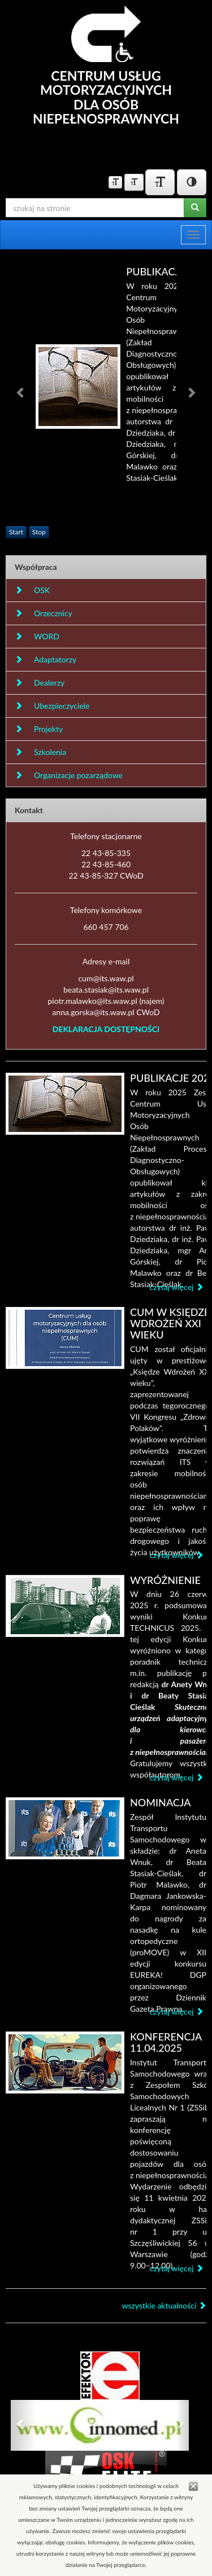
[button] (21, 392)
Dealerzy (39, 682)
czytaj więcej (176, 1287)
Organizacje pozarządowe (69, 775)
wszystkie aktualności (164, 2305)
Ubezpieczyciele (52, 705)
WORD (37, 636)
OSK (32, 590)
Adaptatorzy (45, 659)
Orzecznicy (43, 613)
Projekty (39, 729)
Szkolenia (40, 752)
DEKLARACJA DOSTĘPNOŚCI (106, 1029)
